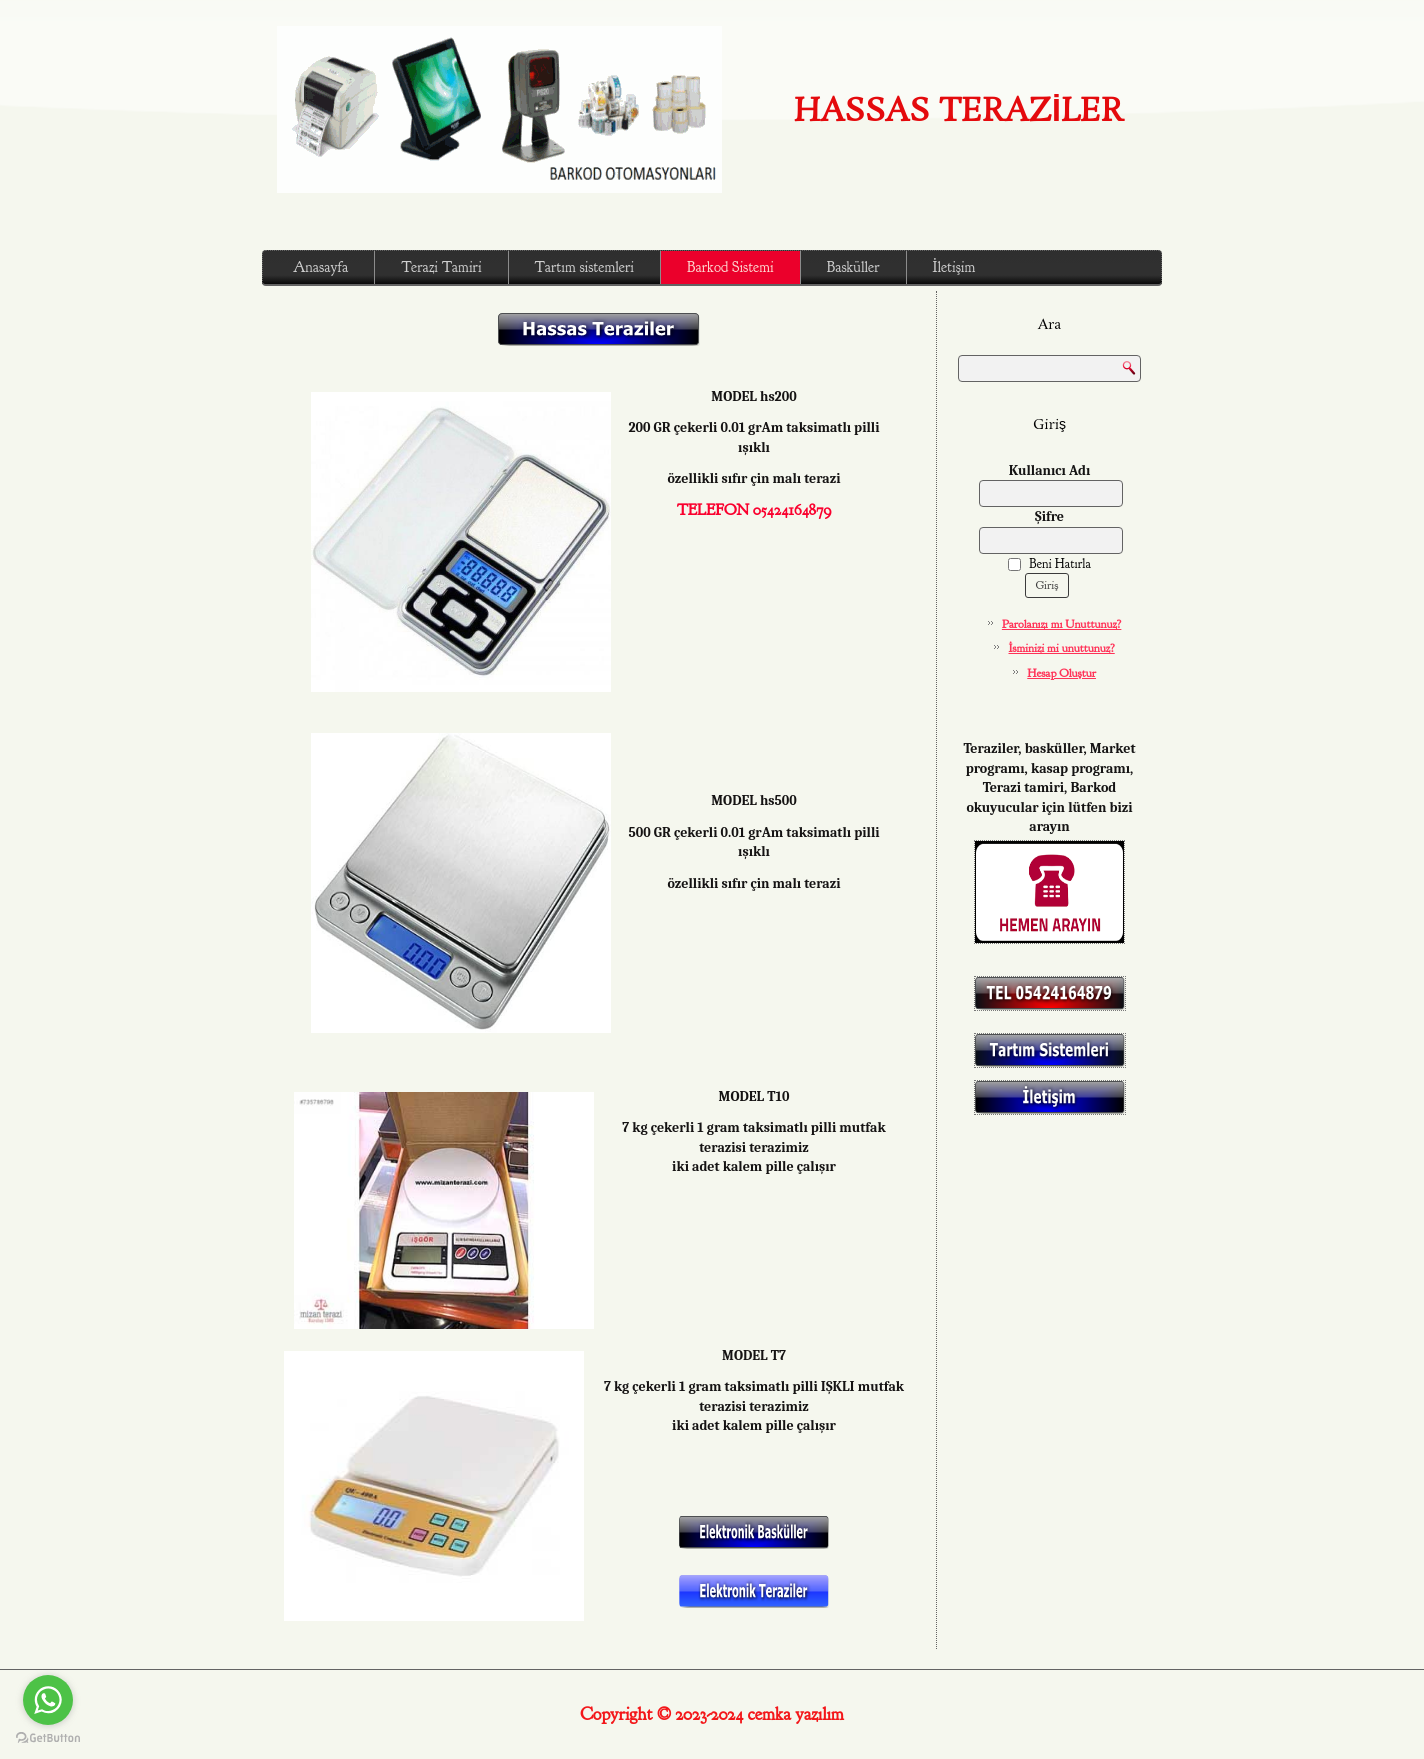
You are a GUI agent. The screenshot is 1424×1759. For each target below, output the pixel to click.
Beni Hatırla (1049, 564)
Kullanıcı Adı (1050, 470)
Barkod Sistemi (730, 267)
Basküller (853, 267)
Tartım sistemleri (584, 267)
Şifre (1049, 516)
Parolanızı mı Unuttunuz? (1062, 624)
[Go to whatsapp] (48, 1700)
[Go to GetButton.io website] (48, 1738)
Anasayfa (320, 267)
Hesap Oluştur (1061, 673)
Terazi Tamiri (441, 267)
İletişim (954, 267)
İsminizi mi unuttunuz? (1062, 648)
